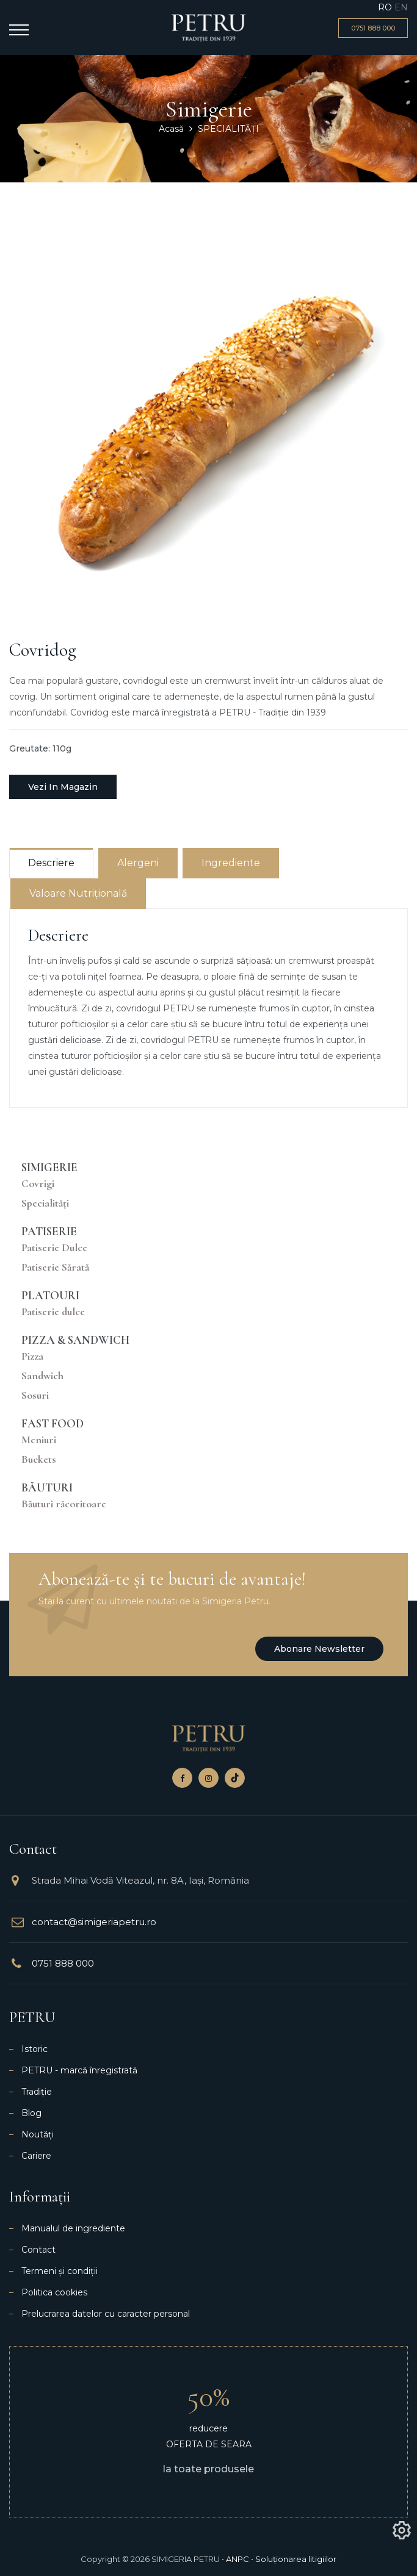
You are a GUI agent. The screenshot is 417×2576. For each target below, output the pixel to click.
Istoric (34, 2048)
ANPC (237, 2559)
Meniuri (38, 1439)
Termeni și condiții (59, 2271)
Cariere (36, 2155)
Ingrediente (230, 863)
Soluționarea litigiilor (295, 2559)
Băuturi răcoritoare (63, 1504)
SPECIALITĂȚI (228, 128)
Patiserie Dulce (54, 1247)
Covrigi (37, 1183)
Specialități (45, 1203)
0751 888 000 (63, 1963)
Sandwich (42, 1375)
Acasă (171, 128)
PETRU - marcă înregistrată (79, 2070)
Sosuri (35, 1395)
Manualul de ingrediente (73, 2228)
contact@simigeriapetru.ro (94, 1922)
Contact (38, 2249)
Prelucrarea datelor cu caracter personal (105, 2313)
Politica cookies (54, 2292)
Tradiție (36, 2091)
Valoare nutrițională (78, 893)
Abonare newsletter (319, 1648)
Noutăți (37, 2134)
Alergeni (138, 863)
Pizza (32, 1356)
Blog (31, 2113)
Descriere (51, 863)
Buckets (38, 1459)
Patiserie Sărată (55, 1267)
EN (401, 7)
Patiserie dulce (53, 1311)
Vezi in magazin (63, 786)
